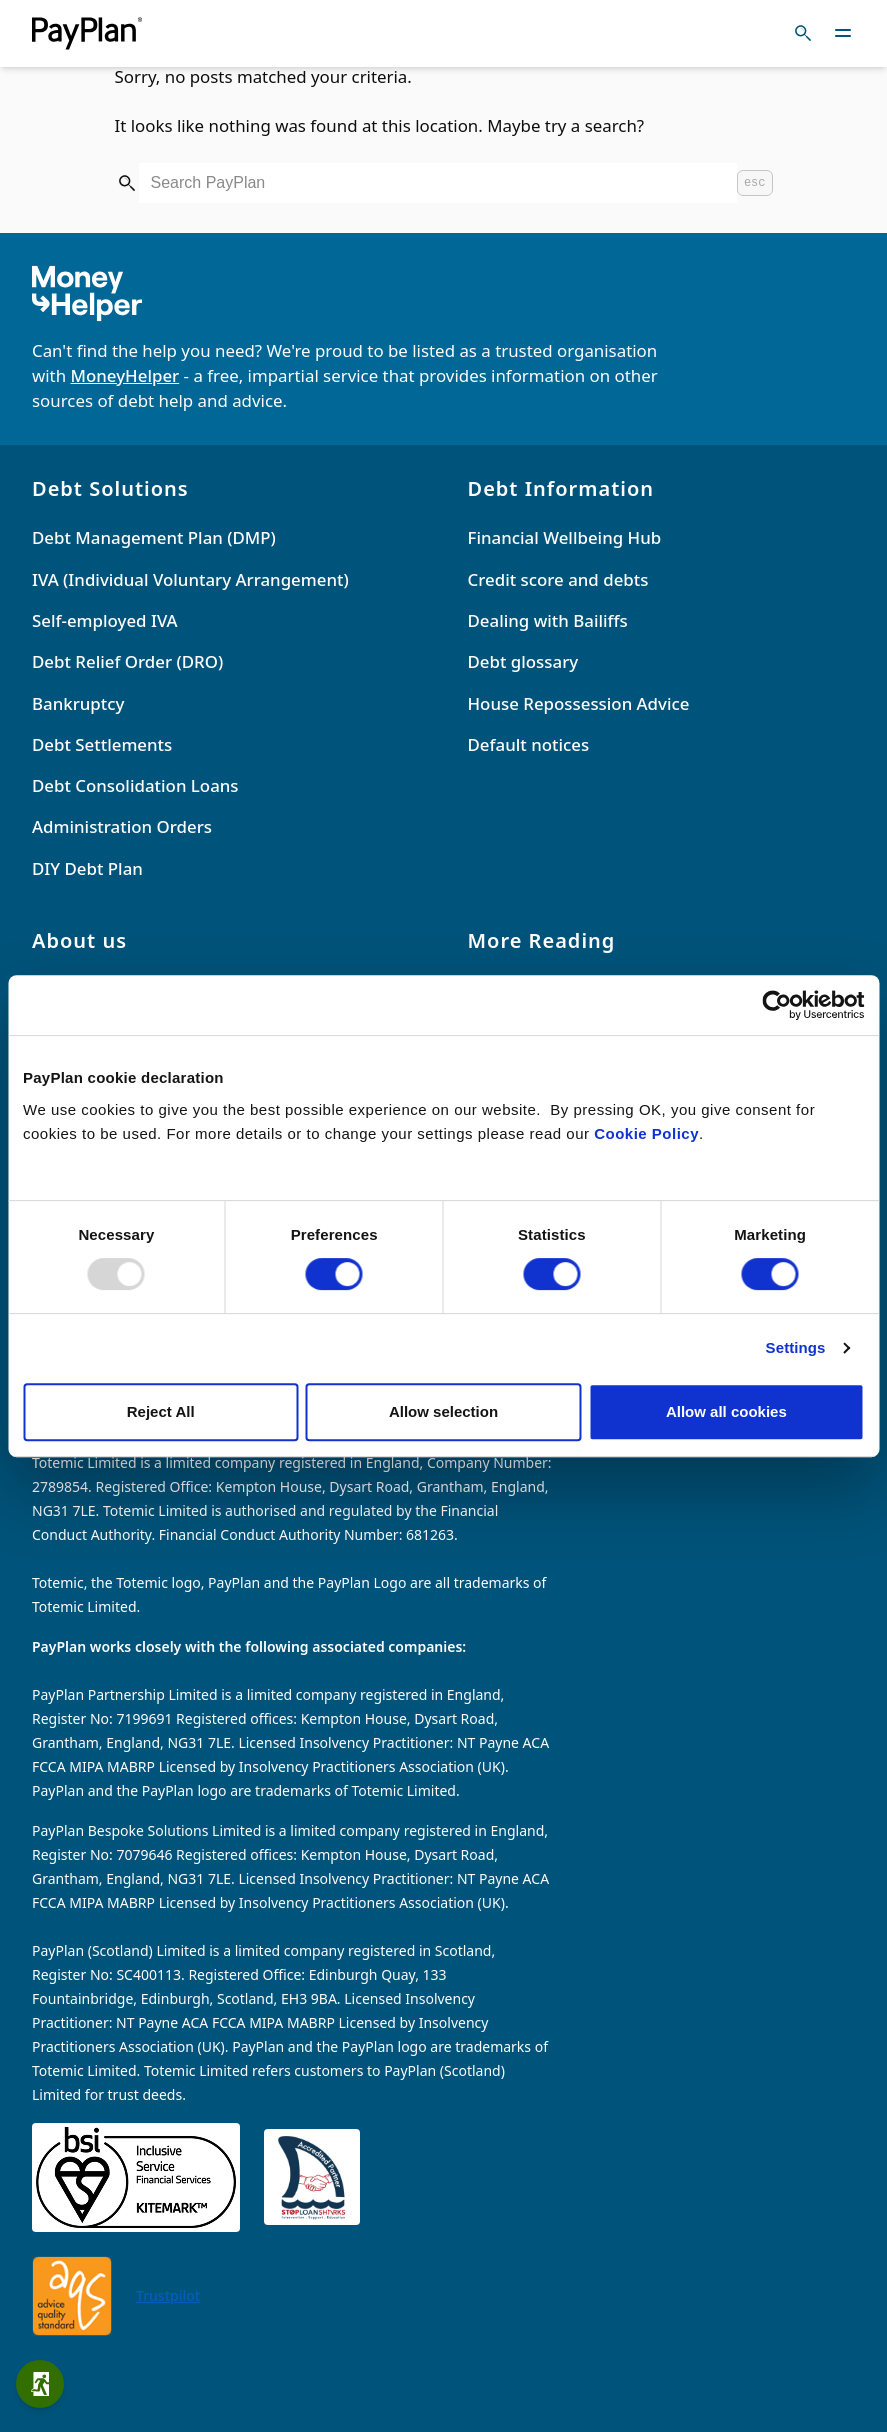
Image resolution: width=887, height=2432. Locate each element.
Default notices (529, 744)
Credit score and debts (558, 579)
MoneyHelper (125, 375)
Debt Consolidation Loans (135, 785)
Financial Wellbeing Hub (565, 537)
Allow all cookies (726, 1411)
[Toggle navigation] (843, 33)
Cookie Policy (646, 1133)
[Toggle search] (803, 33)
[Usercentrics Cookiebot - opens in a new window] (776, 1005)
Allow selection (443, 1411)
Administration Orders (122, 826)
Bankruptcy (78, 703)
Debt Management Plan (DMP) (154, 537)
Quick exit (46, 2384)
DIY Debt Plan (87, 868)
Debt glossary (523, 661)
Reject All (161, 1411)
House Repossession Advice (579, 703)
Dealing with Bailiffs (548, 620)
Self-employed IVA (105, 620)
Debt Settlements (102, 744)
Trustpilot (168, 2295)
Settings (796, 1347)
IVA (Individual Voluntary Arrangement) (190, 579)
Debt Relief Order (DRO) (127, 661)
